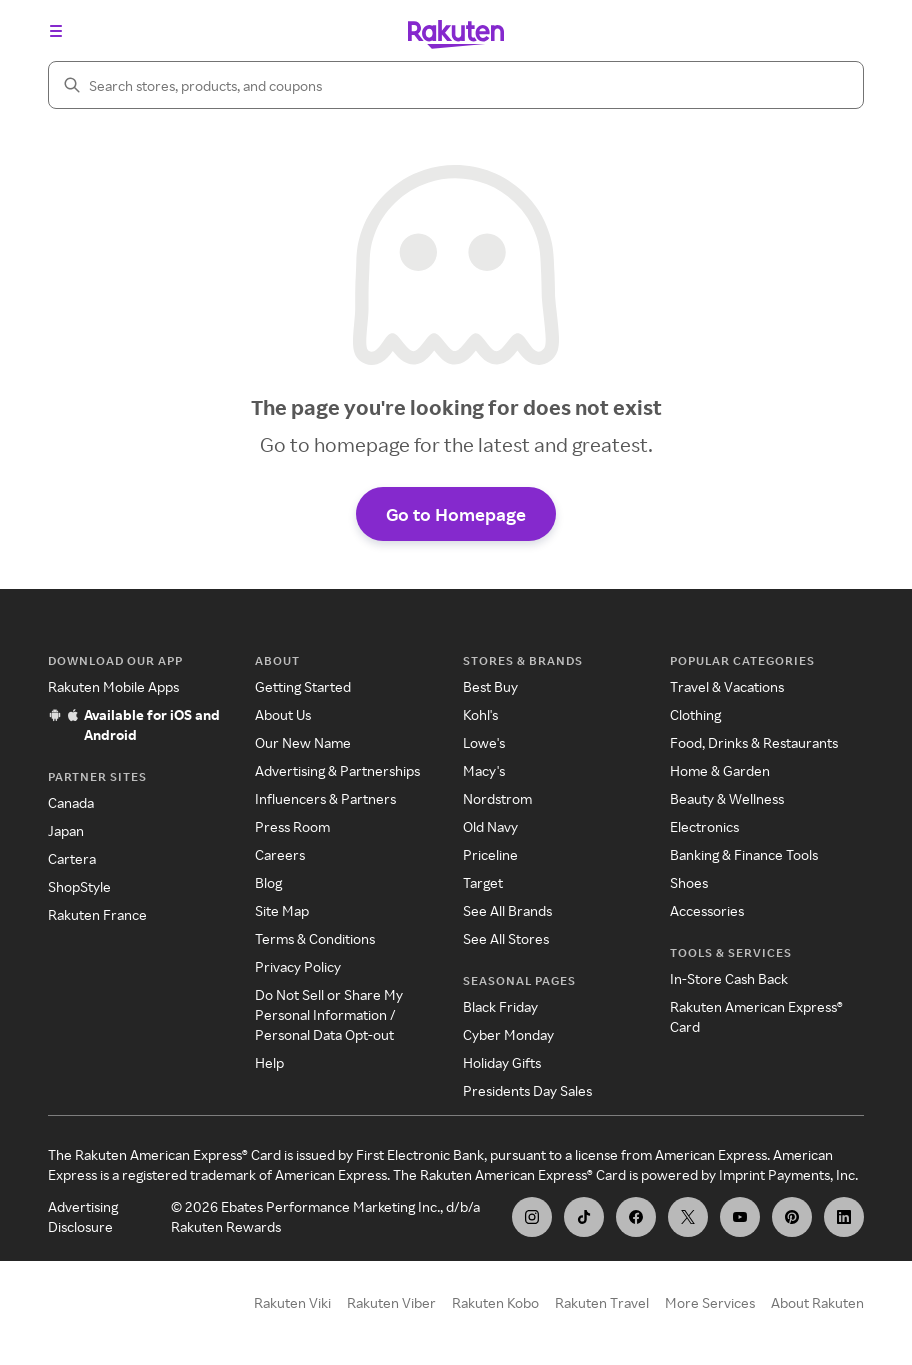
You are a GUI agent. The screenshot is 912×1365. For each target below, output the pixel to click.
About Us (283, 718)
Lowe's (484, 746)
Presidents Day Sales (527, 1094)
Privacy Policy (298, 970)
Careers (280, 858)
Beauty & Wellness (727, 802)
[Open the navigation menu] (56, 31)
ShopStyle (79, 890)
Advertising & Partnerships (337, 774)
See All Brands (507, 914)
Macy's (484, 774)
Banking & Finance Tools (744, 858)
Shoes (689, 886)
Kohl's (480, 718)
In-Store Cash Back (729, 982)
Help (269, 1066)
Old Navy (490, 830)
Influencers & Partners (325, 802)
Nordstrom (497, 802)
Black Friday (500, 1010)
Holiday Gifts (502, 1066)
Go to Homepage (456, 517)
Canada (71, 806)
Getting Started (303, 690)
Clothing (695, 718)
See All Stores (506, 942)
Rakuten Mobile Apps (113, 690)
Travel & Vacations (727, 690)
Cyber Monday (508, 1038)
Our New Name (303, 746)
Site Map (282, 914)
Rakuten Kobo (495, 1306)
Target (483, 886)
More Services (710, 1306)
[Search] (456, 85)
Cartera (72, 862)
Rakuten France (97, 918)
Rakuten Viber (391, 1306)
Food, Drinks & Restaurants (754, 746)
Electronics (704, 830)
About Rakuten (817, 1306)
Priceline (490, 858)
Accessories (707, 914)
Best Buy (490, 690)
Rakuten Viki (292, 1306)
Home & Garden (720, 774)
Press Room (292, 830)
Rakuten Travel (602, 1306)
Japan (66, 834)
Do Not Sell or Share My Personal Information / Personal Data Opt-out (329, 1018)
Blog (268, 886)
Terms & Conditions (315, 942)
